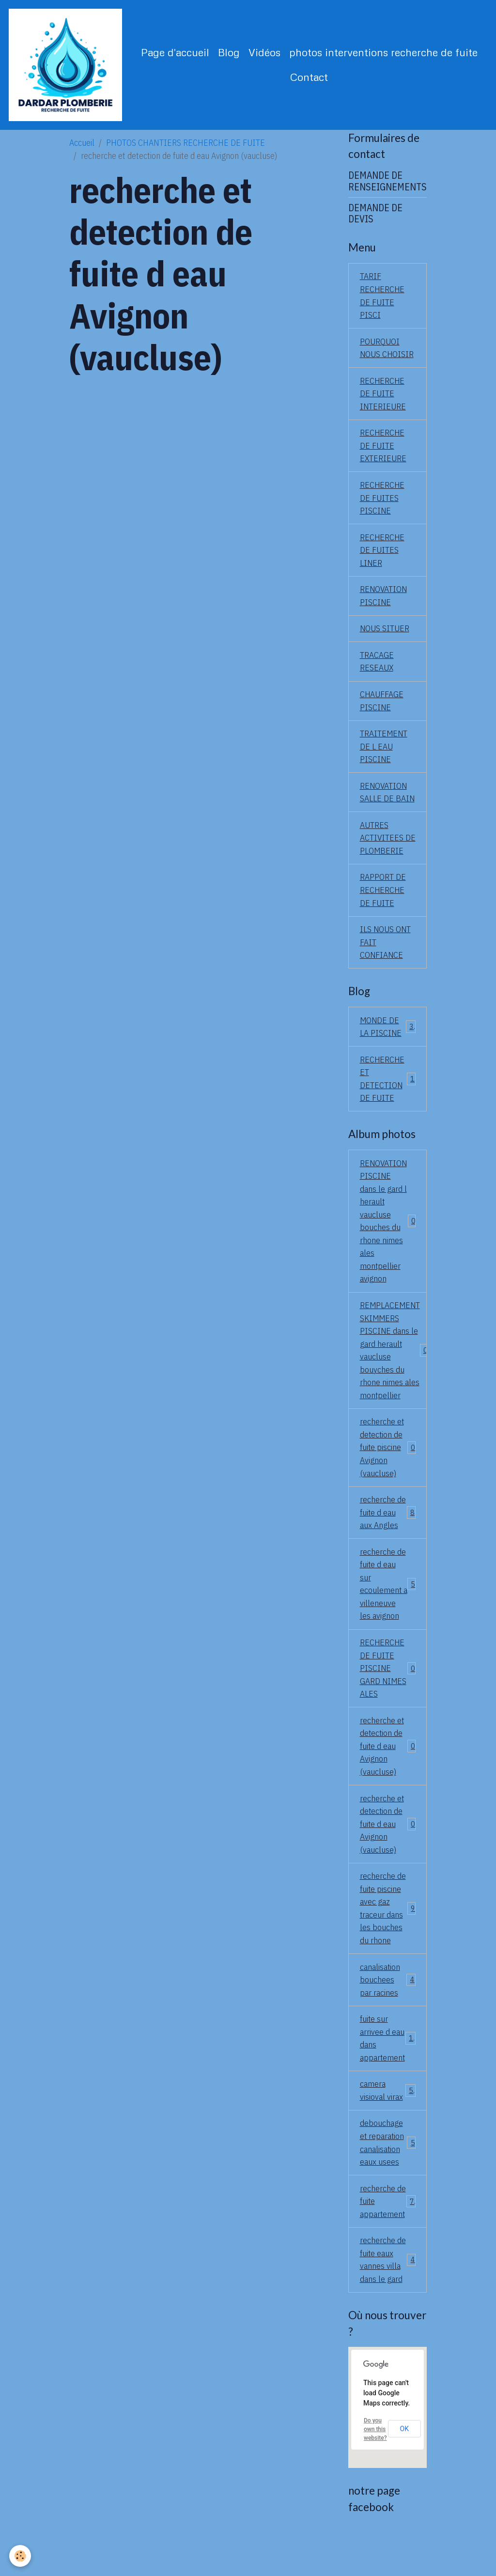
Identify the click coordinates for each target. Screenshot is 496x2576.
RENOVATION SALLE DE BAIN (387, 800)
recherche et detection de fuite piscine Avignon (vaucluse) (388, 1476)
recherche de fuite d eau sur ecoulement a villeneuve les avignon (388, 1615)
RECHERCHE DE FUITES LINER (382, 555)
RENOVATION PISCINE (384, 601)
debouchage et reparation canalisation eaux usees (388, 2181)
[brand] (66, 66)
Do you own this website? (375, 2470)
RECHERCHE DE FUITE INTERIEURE (383, 396)
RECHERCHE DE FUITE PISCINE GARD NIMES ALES (388, 1700)
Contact (310, 77)
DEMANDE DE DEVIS (375, 215)
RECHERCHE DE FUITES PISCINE (382, 502)
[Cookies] (20, 2556)
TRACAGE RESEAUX (377, 668)
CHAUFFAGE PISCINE (382, 707)
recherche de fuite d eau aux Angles (388, 1542)
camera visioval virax (388, 2128)
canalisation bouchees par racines (388, 2016)
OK (404, 2469)
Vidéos (265, 53)
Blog (229, 53)
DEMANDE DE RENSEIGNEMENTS (387, 182)
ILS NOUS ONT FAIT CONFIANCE (386, 965)
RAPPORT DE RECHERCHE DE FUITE (383, 912)
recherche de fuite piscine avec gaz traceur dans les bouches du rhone (388, 1943)
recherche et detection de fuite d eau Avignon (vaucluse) (388, 1779)
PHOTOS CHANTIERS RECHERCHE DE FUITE (185, 144)
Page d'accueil (175, 53)
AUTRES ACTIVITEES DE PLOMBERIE (382, 852)
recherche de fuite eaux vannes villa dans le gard (388, 2300)
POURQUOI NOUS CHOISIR (387, 350)
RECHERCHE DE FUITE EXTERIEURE (383, 449)
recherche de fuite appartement (388, 2240)
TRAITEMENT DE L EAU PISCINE (384, 753)
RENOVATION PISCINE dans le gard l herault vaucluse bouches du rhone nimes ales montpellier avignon (388, 1246)
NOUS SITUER (385, 634)
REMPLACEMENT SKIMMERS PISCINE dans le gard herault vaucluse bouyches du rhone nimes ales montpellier (393, 1378)
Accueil (81, 144)
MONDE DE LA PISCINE (388, 1050)
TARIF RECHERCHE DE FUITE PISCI (382, 297)
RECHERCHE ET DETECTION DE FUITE (388, 1102)
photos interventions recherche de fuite (384, 53)
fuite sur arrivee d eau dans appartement (389, 2075)
